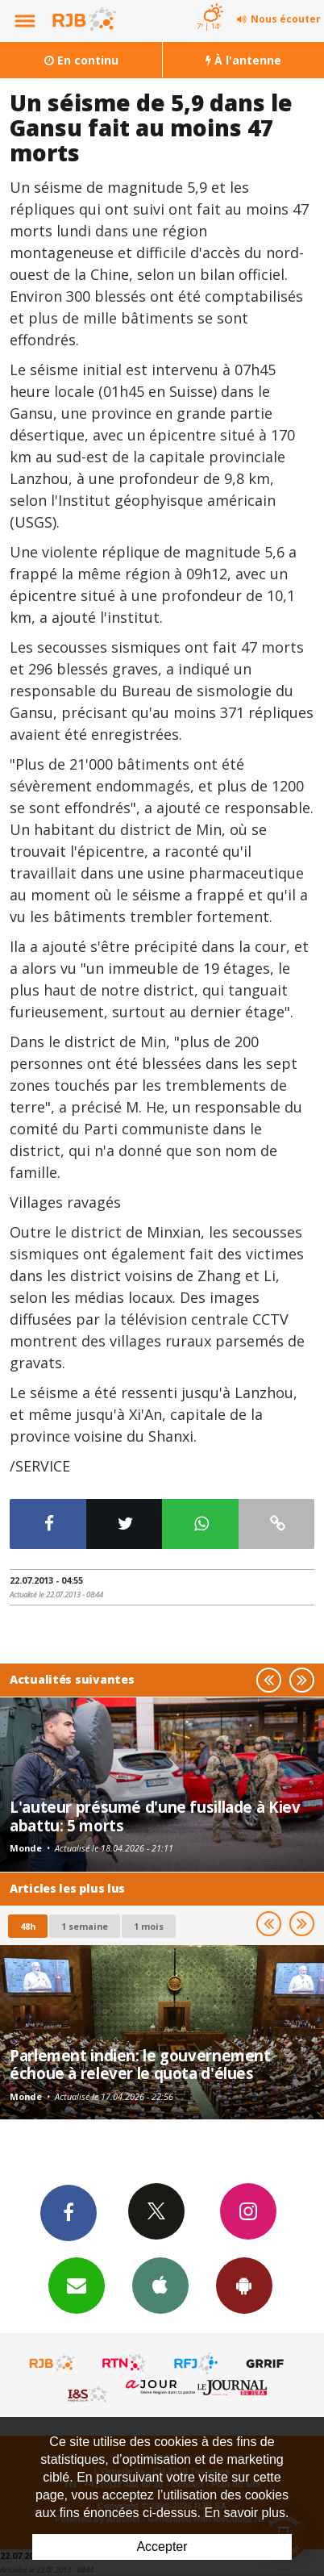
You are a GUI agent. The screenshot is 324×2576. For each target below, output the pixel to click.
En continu (81, 60)
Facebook (68, 2212)
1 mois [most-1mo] (149, 1926)
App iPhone (160, 2284)
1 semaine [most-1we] (84, 1926)
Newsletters (76, 2284)
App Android (244, 2284)
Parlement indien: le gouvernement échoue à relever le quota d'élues (140, 2064)
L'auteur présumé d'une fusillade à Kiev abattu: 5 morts (155, 1816)
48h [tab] (27, 1926)
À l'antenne (243, 60)
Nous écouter (286, 19)
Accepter (161, 2546)
